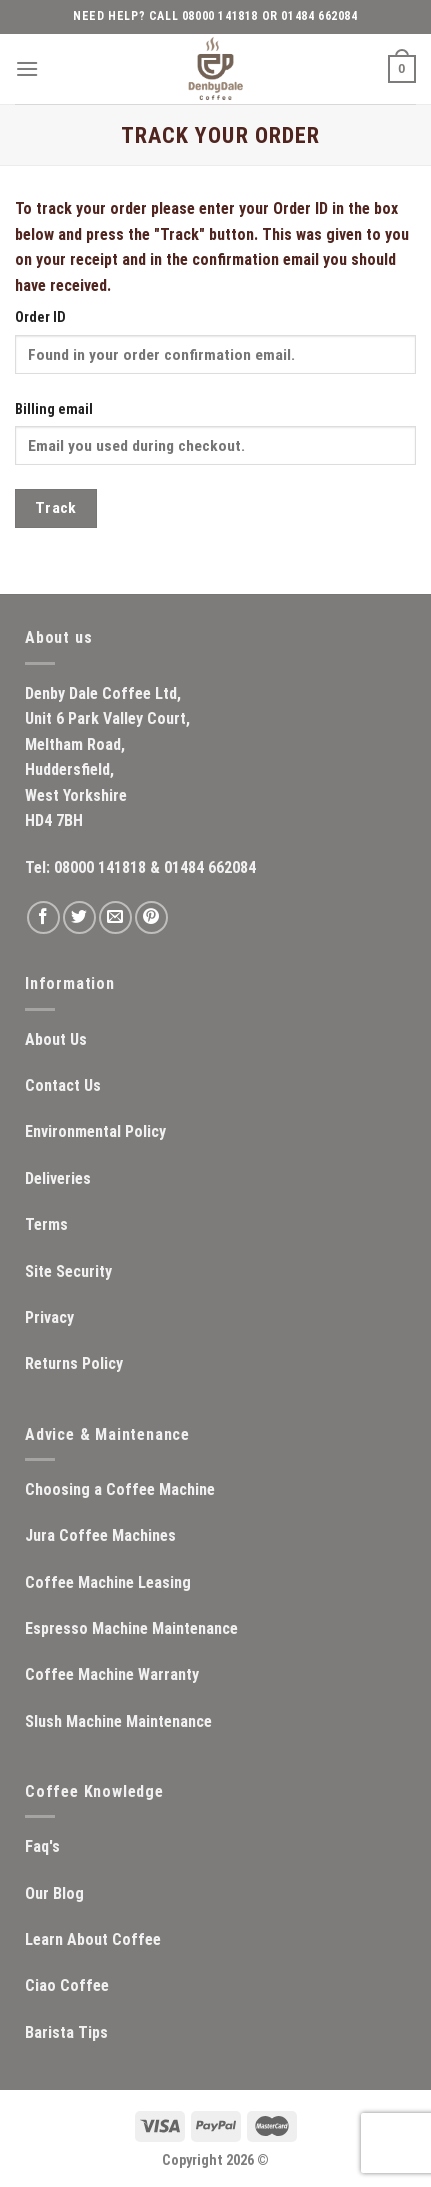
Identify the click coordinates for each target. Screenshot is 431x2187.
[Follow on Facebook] (43, 917)
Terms (46, 1224)
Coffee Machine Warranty (112, 1674)
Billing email (54, 409)
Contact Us (63, 1085)
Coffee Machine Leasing (108, 1582)
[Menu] (27, 68)
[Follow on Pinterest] (151, 917)
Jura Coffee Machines (100, 1535)
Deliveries (58, 1178)
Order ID (40, 317)
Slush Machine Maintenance (118, 1721)
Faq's (42, 1846)
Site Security (68, 1271)
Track (56, 508)
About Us (56, 1039)
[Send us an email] (115, 917)
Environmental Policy (95, 1131)
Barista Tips (66, 2032)
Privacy (49, 1317)
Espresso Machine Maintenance (131, 1628)
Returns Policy (74, 1363)
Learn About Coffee (93, 1939)
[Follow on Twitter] (79, 917)
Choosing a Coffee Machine (120, 1489)
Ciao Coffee (67, 1985)
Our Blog (54, 1893)
